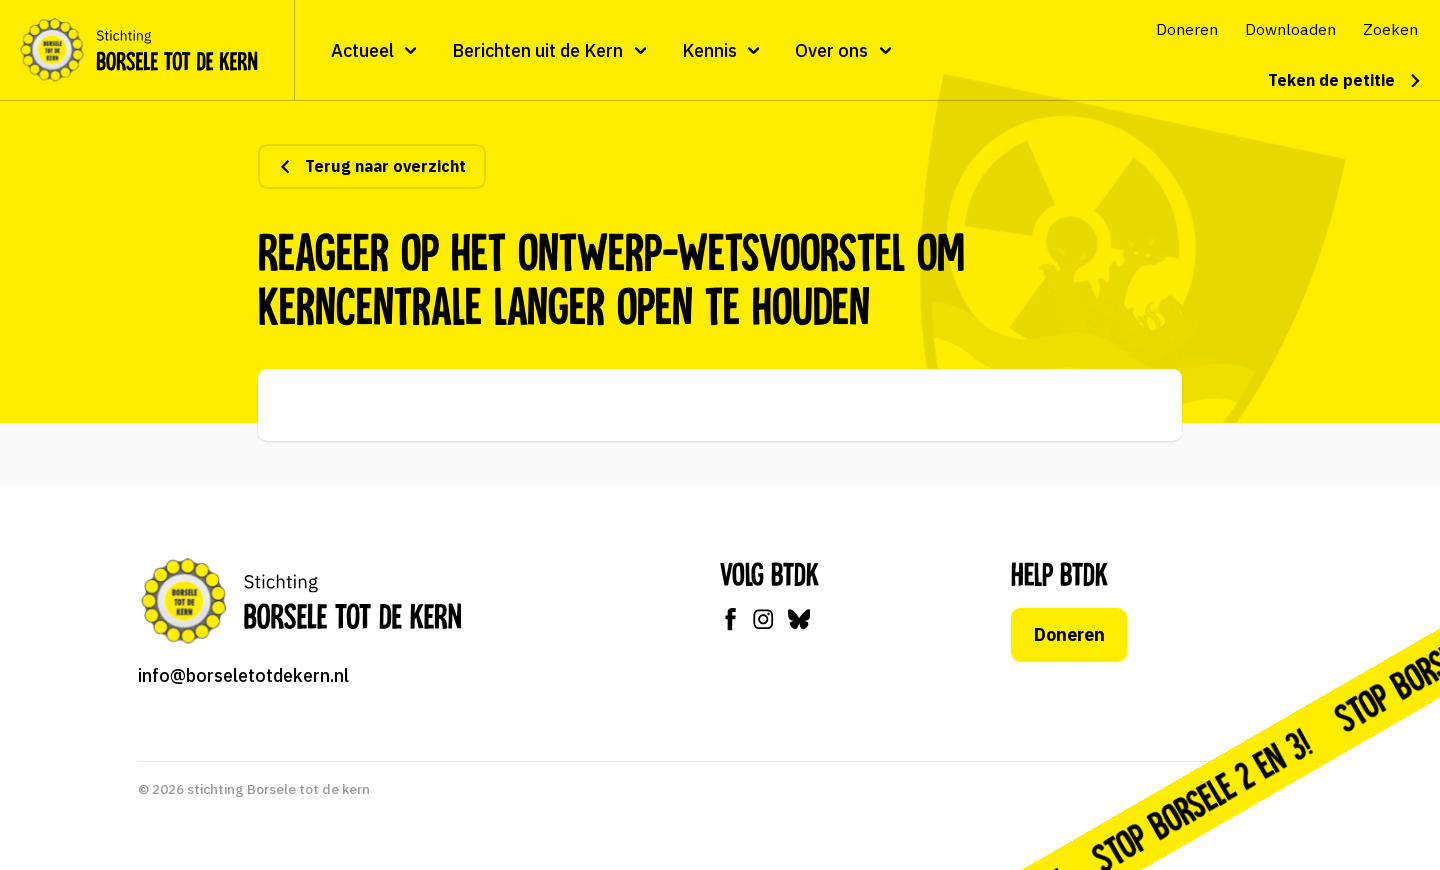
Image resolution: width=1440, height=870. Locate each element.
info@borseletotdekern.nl (243, 675)
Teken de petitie (1345, 80)
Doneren (1069, 634)
